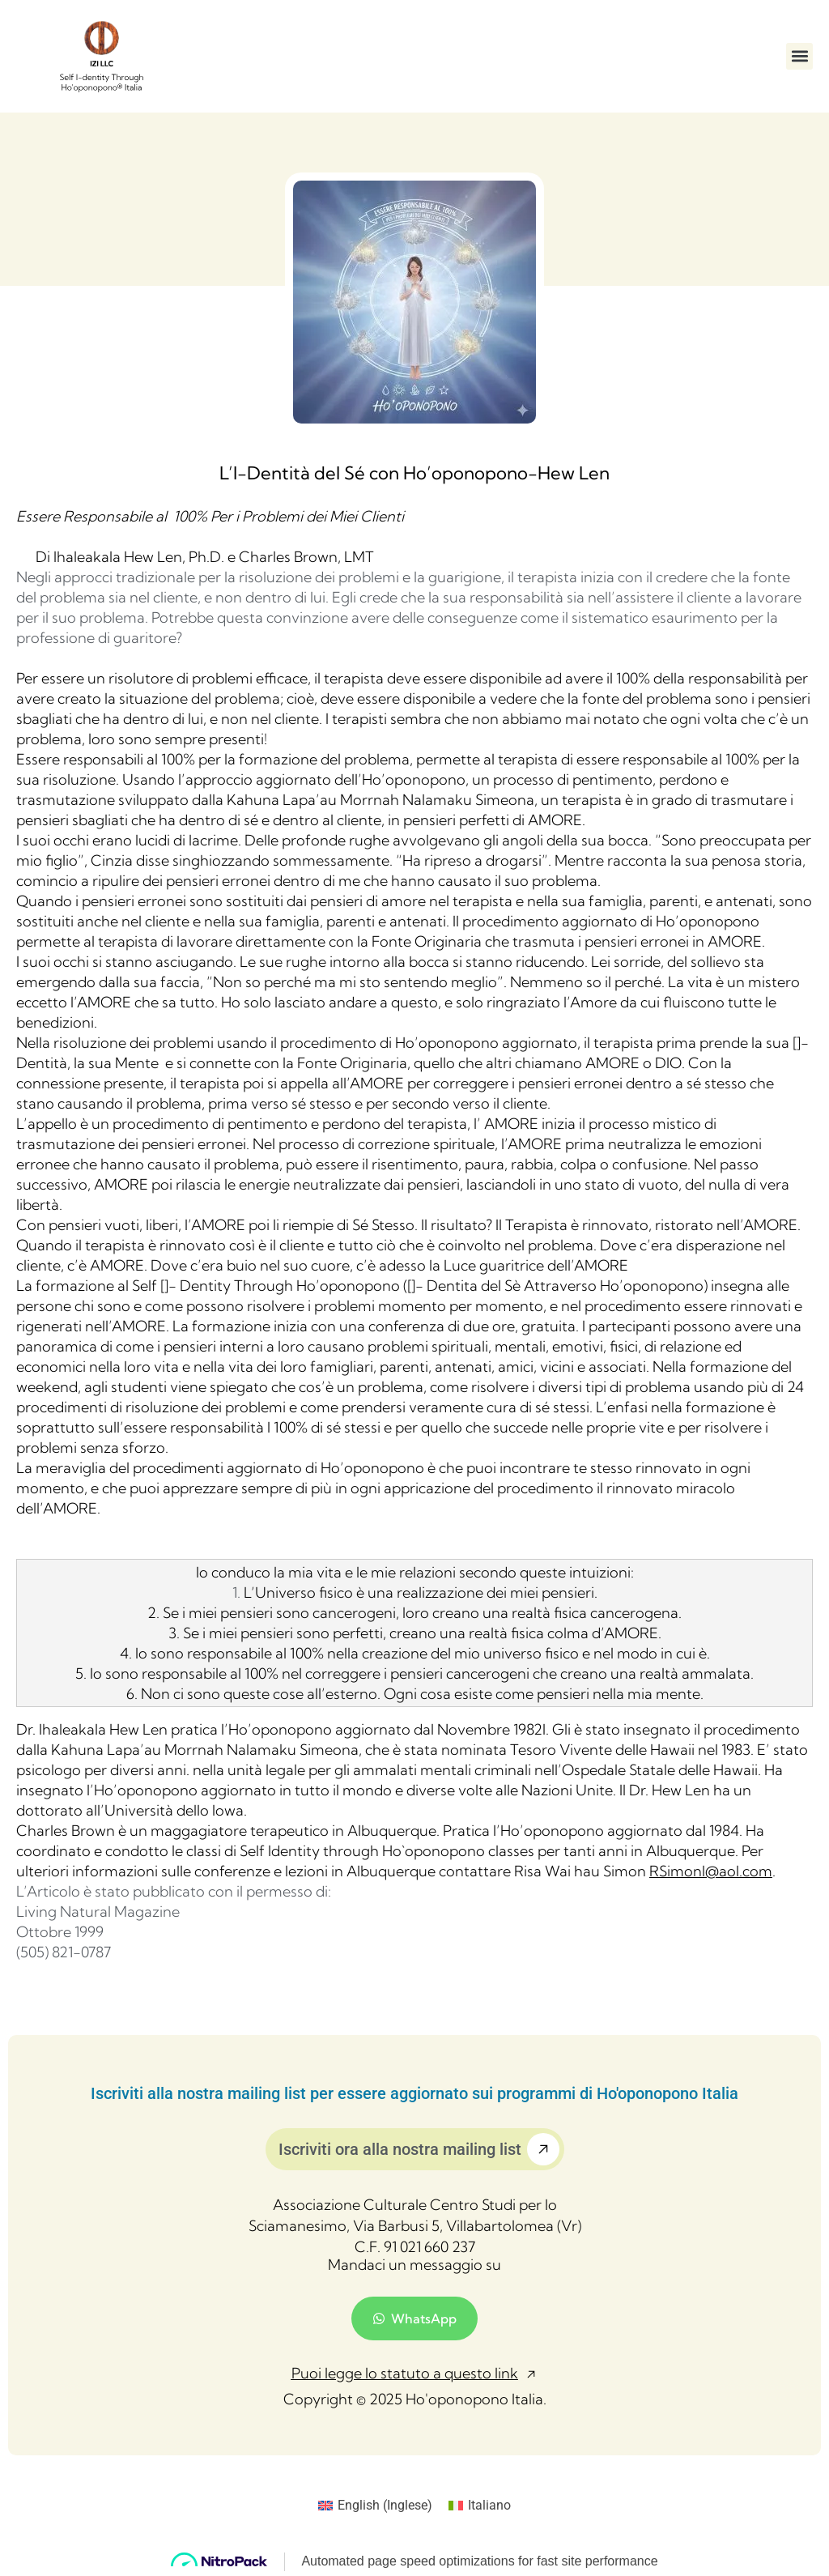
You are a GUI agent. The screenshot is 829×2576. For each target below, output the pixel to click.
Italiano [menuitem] (489, 2505)
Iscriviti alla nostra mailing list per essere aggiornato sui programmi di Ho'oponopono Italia (414, 2093)
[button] (799, 56)
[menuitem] (375, 2505)
